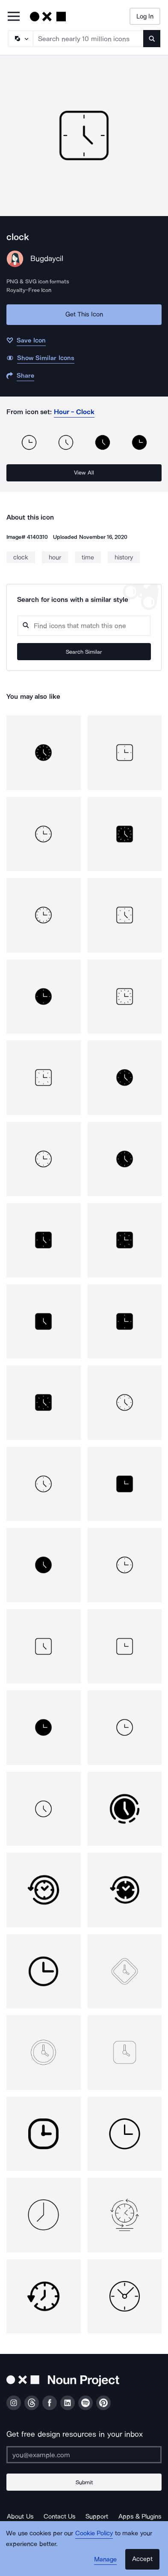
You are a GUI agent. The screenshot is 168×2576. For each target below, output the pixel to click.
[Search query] (84, 625)
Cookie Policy (94, 2533)
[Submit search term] (151, 38)
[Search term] (88, 38)
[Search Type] (20, 38)
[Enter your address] (84, 2454)
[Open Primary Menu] (14, 17)
